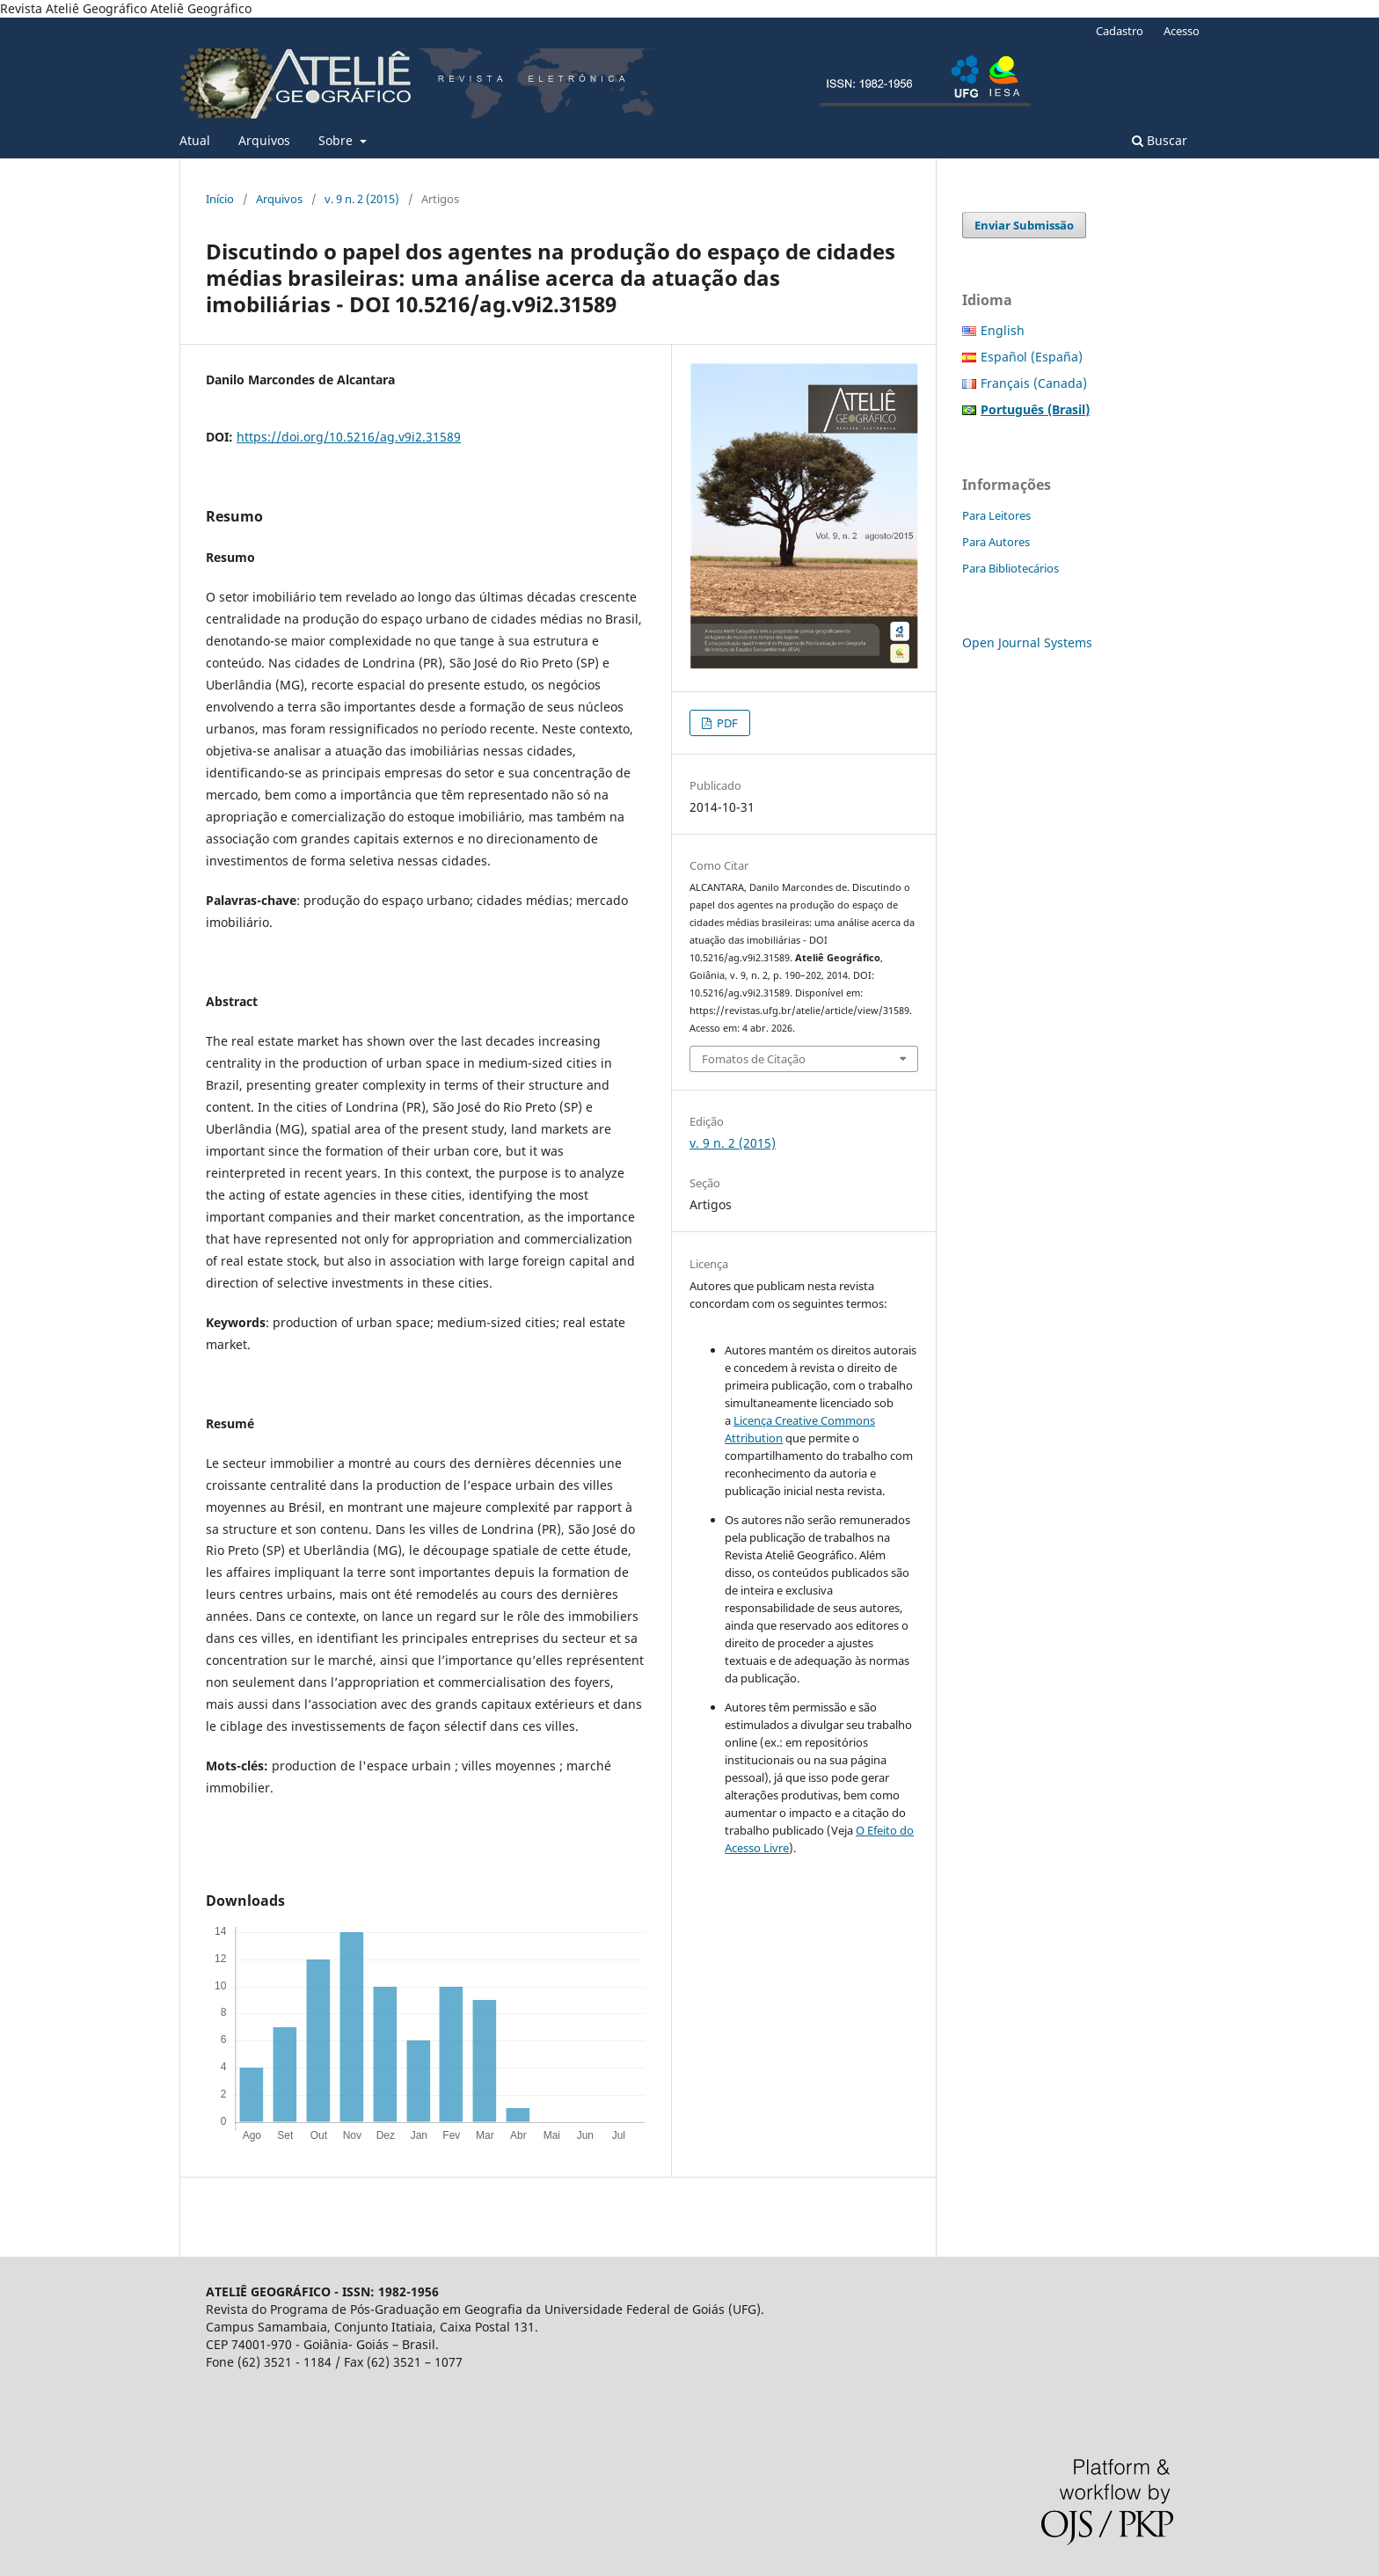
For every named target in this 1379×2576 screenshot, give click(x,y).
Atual (194, 140)
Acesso (1182, 31)
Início (220, 199)
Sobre (337, 140)
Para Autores (996, 542)
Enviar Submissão (1024, 225)
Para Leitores (996, 515)
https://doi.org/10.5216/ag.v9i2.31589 (349, 436)
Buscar (1159, 140)
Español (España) (1032, 356)
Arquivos (264, 140)
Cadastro (1119, 31)
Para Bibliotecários (1010, 568)
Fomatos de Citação (754, 1059)
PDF (726, 723)
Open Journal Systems (1027, 642)
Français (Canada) (1034, 383)
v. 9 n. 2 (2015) (362, 199)
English (1003, 330)
